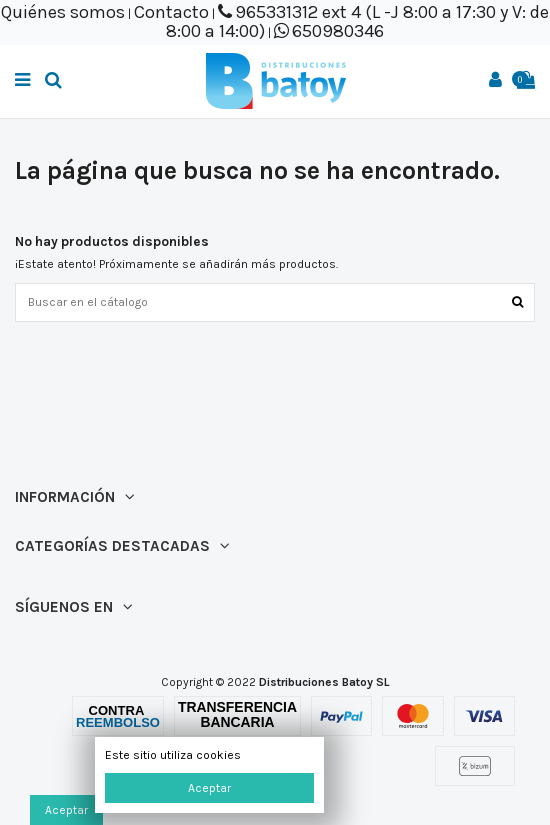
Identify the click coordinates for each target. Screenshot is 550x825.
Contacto (171, 12)
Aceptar (209, 788)
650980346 (338, 31)
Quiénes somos (63, 12)
